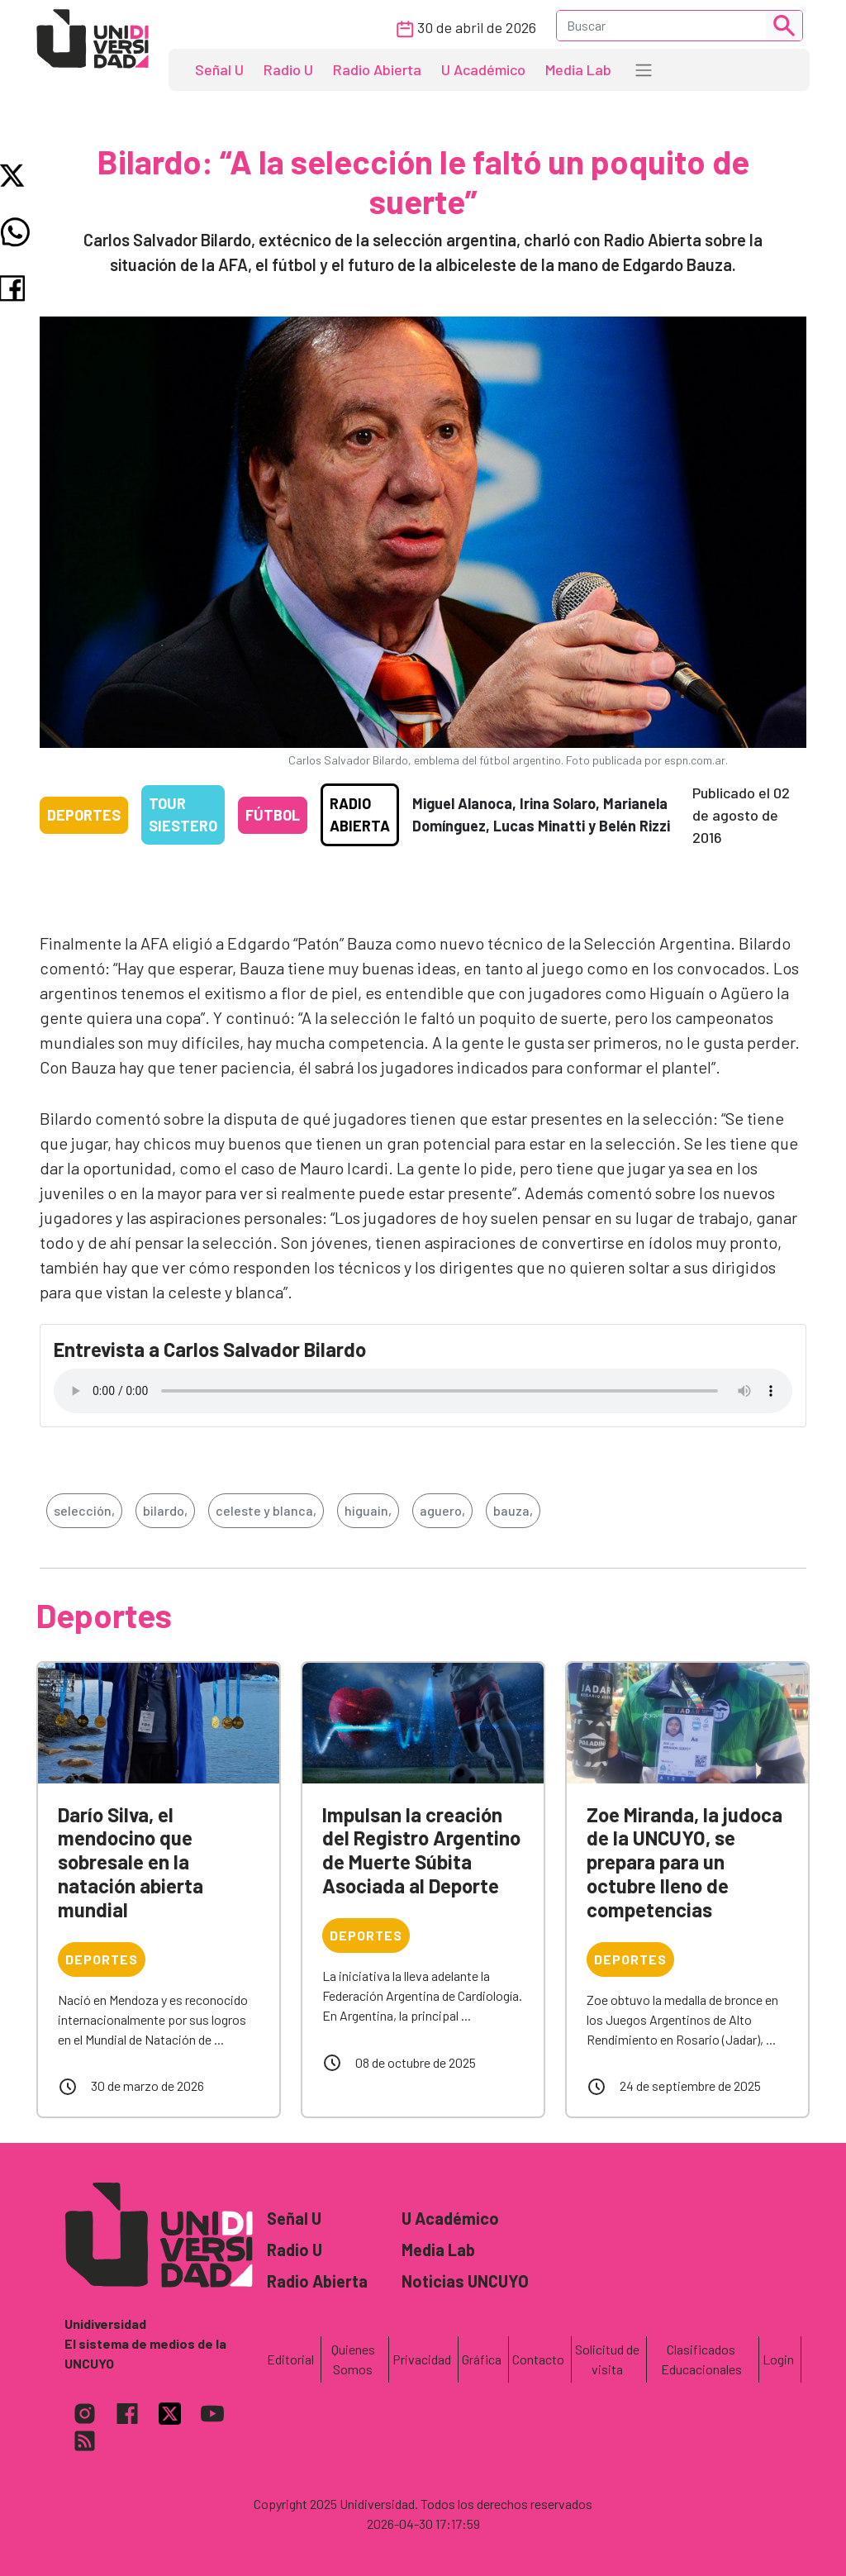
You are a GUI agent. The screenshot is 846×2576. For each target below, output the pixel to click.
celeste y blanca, (266, 1510)
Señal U (219, 69)
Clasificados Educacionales (701, 2359)
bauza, (513, 1510)
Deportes (84, 815)
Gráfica (481, 2359)
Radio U (288, 69)
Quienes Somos (353, 2359)
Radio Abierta (377, 69)
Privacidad (421, 2359)
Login (778, 2359)
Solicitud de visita (607, 2359)
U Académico (483, 69)
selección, (84, 1510)
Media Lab (578, 69)
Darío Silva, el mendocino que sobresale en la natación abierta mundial (130, 1861)
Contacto (538, 2359)
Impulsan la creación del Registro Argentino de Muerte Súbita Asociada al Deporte (421, 1849)
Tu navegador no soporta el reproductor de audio (423, 1391)
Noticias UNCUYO (465, 2281)
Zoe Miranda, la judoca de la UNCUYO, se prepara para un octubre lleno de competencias (684, 1861)
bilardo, (165, 1510)
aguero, (442, 1510)
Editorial (290, 2359)
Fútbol (272, 815)
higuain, (368, 1510)
